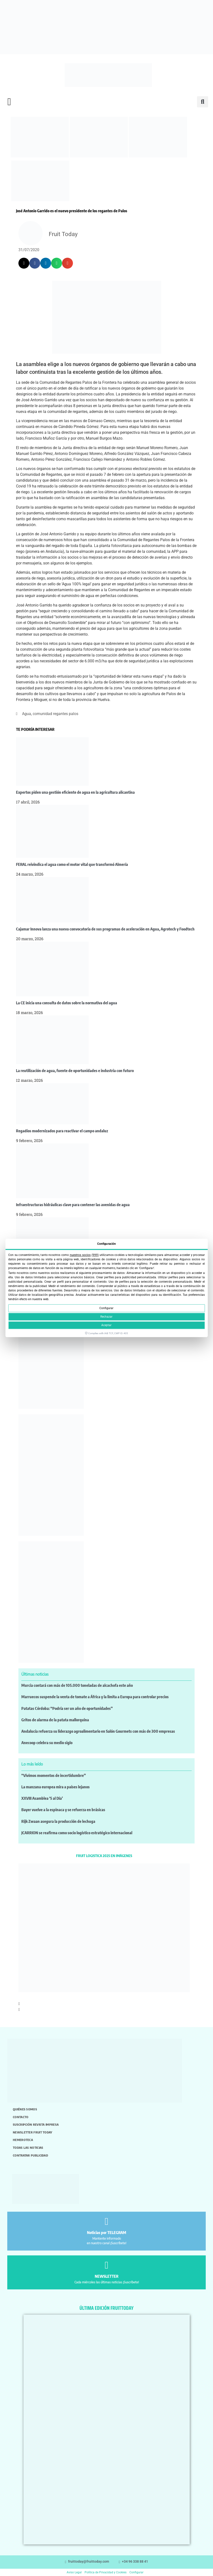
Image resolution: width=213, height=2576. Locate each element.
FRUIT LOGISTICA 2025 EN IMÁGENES (104, 1855)
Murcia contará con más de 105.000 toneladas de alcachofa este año (77, 1685)
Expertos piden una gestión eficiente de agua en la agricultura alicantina (75, 792)
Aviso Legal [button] (74, 2572)
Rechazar (106, 1317)
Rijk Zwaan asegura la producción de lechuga (58, 1821)
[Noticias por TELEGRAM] (106, 2221)
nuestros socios (80, 1255)
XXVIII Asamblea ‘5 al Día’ (42, 1798)
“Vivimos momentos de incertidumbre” (53, 1775)
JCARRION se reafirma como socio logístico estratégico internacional (76, 1832)
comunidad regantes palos (55, 713)
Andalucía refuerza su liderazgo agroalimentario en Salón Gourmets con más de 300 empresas (98, 1731)
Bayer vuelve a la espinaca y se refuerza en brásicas (63, 1809)
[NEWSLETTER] (106, 2265)
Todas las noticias (28, 2148)
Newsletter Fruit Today (32, 2132)
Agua (26, 713)
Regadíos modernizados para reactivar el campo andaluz (62, 1130)
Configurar (106, 1308)
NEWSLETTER (106, 2276)
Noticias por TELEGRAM (106, 2232)
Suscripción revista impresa (36, 2124)
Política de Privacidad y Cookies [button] (105, 2572)
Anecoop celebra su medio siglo (46, 1742)
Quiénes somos (25, 2109)
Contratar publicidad (30, 2155)
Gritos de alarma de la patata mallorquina (55, 1719)
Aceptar (106, 1325)
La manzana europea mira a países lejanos (55, 1786)
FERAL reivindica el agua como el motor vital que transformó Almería (72, 864)
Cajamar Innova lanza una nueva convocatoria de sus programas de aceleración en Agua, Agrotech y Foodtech (105, 929)
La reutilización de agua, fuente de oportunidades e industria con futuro (75, 1070)
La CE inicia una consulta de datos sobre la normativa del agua (66, 1002)
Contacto (20, 2117)
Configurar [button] (136, 2572)
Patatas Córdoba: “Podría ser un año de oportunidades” (67, 1708)
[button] (9, 101)
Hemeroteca (23, 2140)
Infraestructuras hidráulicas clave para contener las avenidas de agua (73, 1204)
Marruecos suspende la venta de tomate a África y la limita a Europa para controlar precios (95, 1696)
